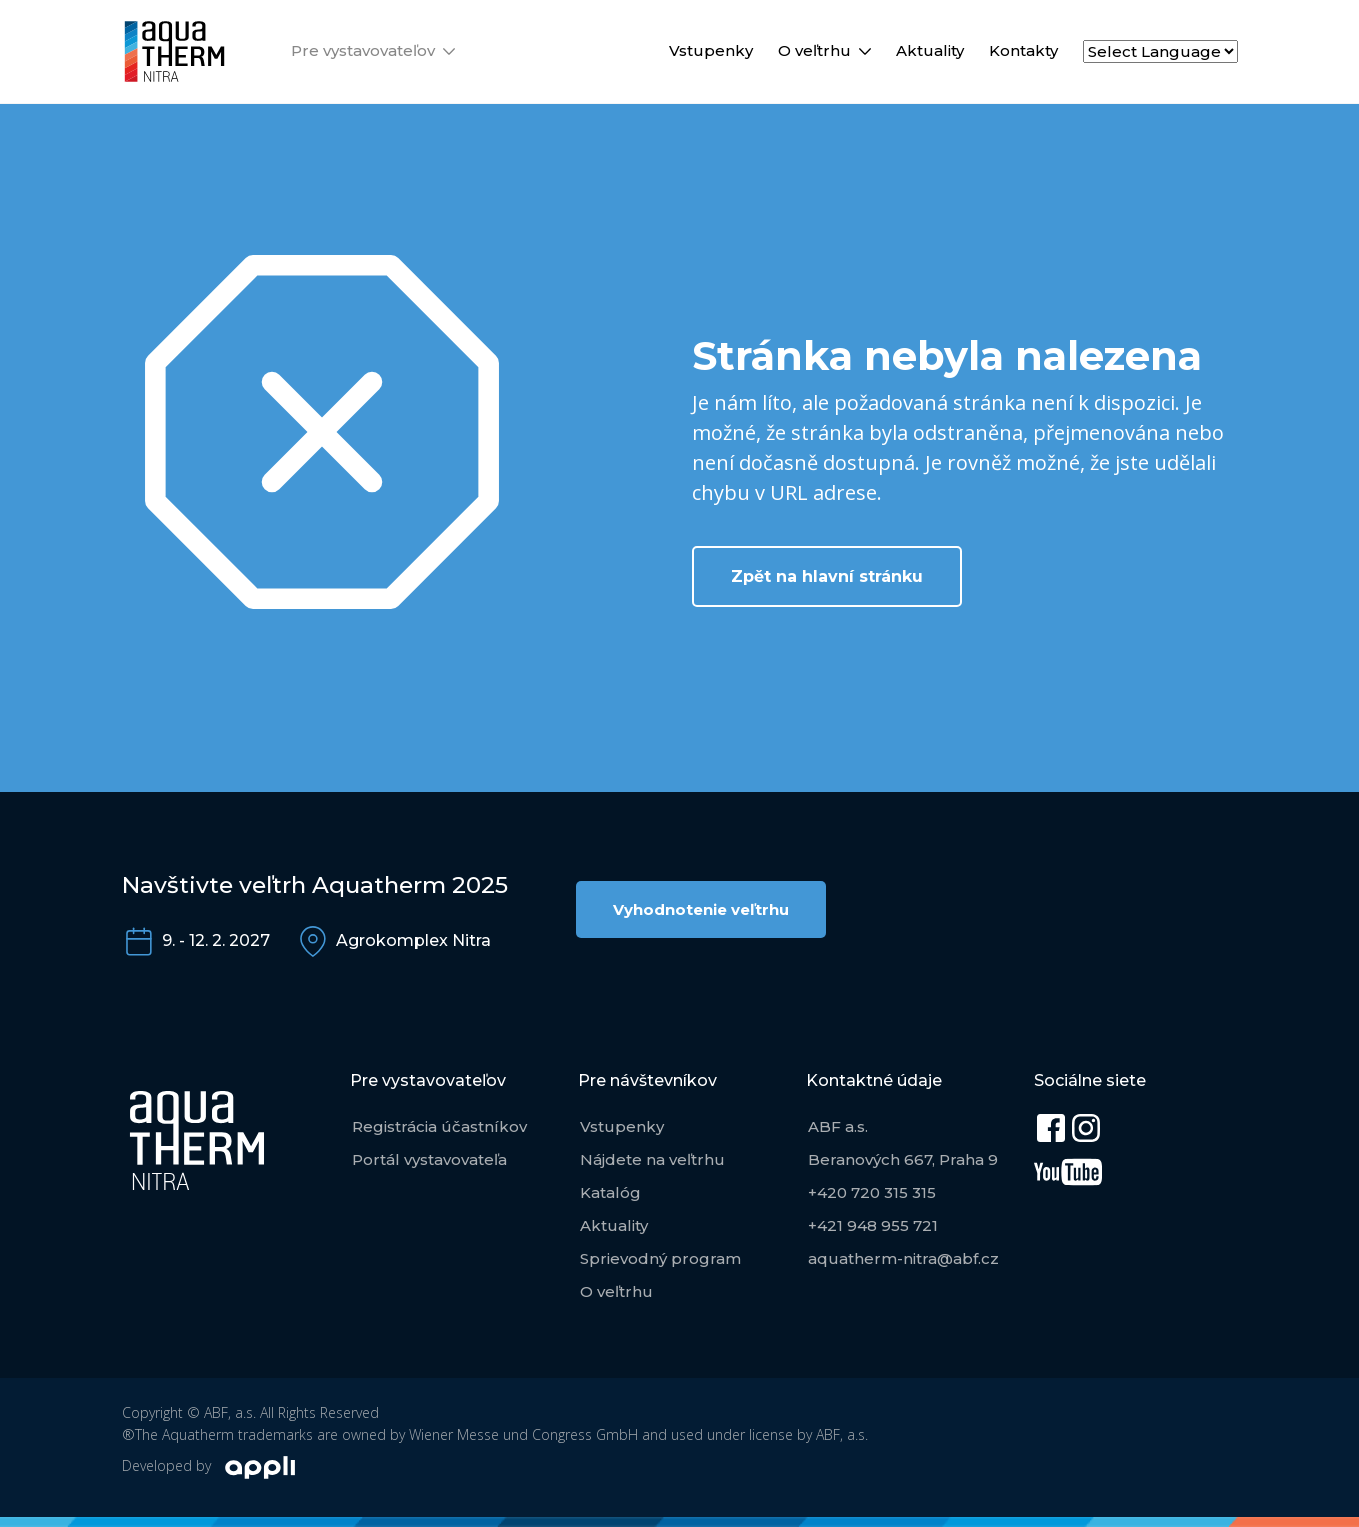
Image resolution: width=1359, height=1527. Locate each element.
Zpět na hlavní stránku (827, 576)
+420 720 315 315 (872, 1192)
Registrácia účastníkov (439, 1126)
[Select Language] (1160, 51)
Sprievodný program (660, 1258)
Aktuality (930, 50)
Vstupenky (711, 50)
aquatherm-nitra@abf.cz (903, 1258)
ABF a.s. (838, 1126)
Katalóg (610, 1192)
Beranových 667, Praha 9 (903, 1159)
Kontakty (1023, 50)
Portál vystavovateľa (429, 1159)
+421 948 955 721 (873, 1225)
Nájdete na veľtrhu (652, 1159)
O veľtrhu (814, 50)
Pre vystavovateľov (363, 50)
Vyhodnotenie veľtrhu (701, 909)
